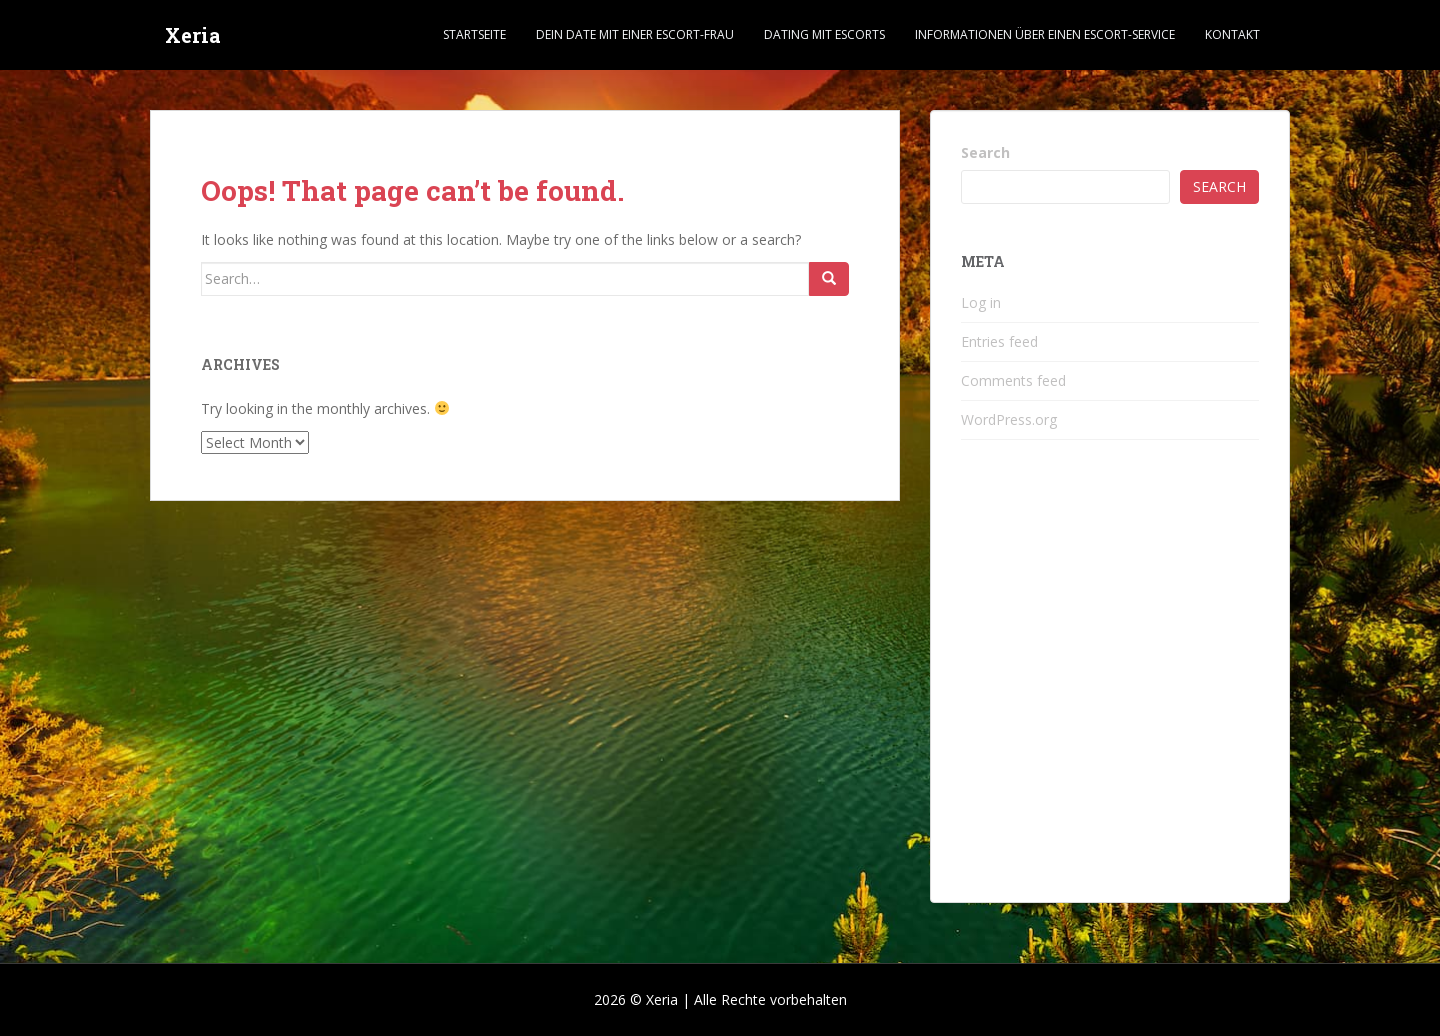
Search (985, 152)
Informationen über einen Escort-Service (1045, 34)
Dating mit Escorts (824, 34)
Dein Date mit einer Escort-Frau (635, 34)
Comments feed (1013, 380)
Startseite (474, 34)
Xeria (193, 35)
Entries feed (999, 341)
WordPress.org (1009, 419)
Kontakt (1232, 34)
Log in (981, 302)
